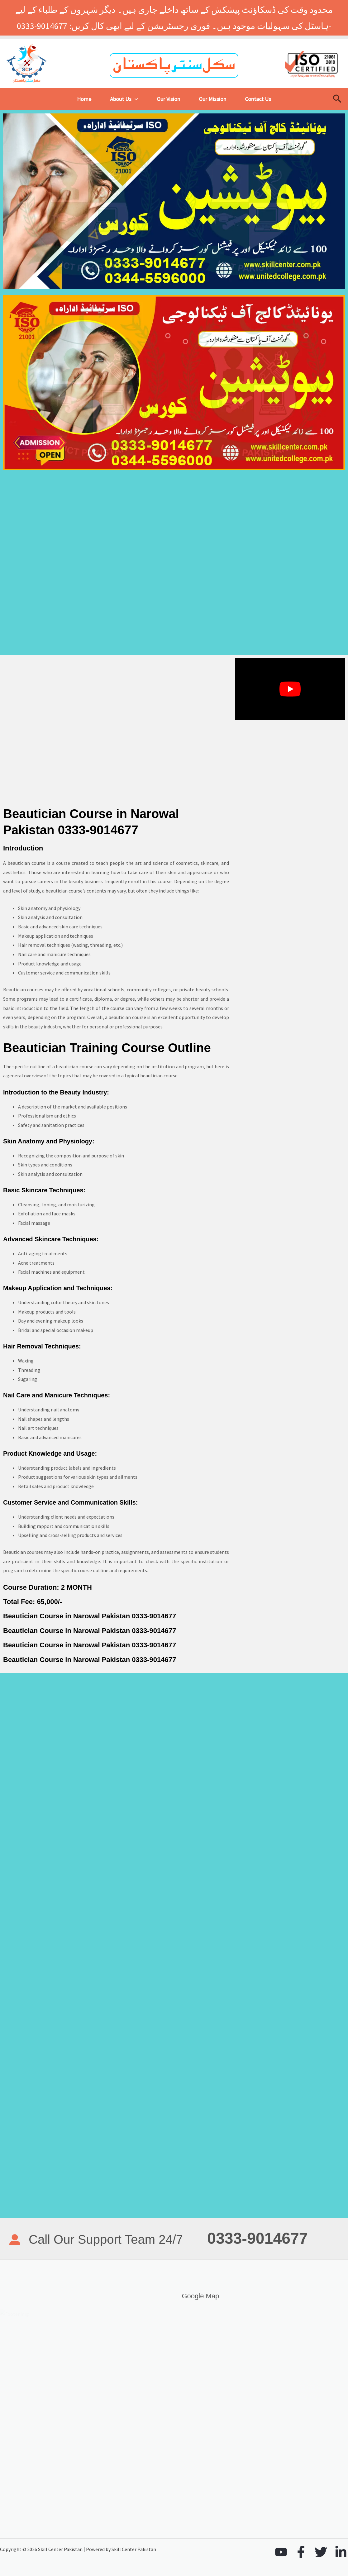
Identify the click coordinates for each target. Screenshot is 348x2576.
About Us (124, 99)
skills (8, 1026)
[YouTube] (281, 2552)
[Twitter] (321, 2552)
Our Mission (212, 99)
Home (84, 99)
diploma (103, 999)
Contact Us (258, 99)
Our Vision (168, 99)
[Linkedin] (341, 2552)
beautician (56, 891)
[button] (134, 99)
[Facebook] (301, 2552)
